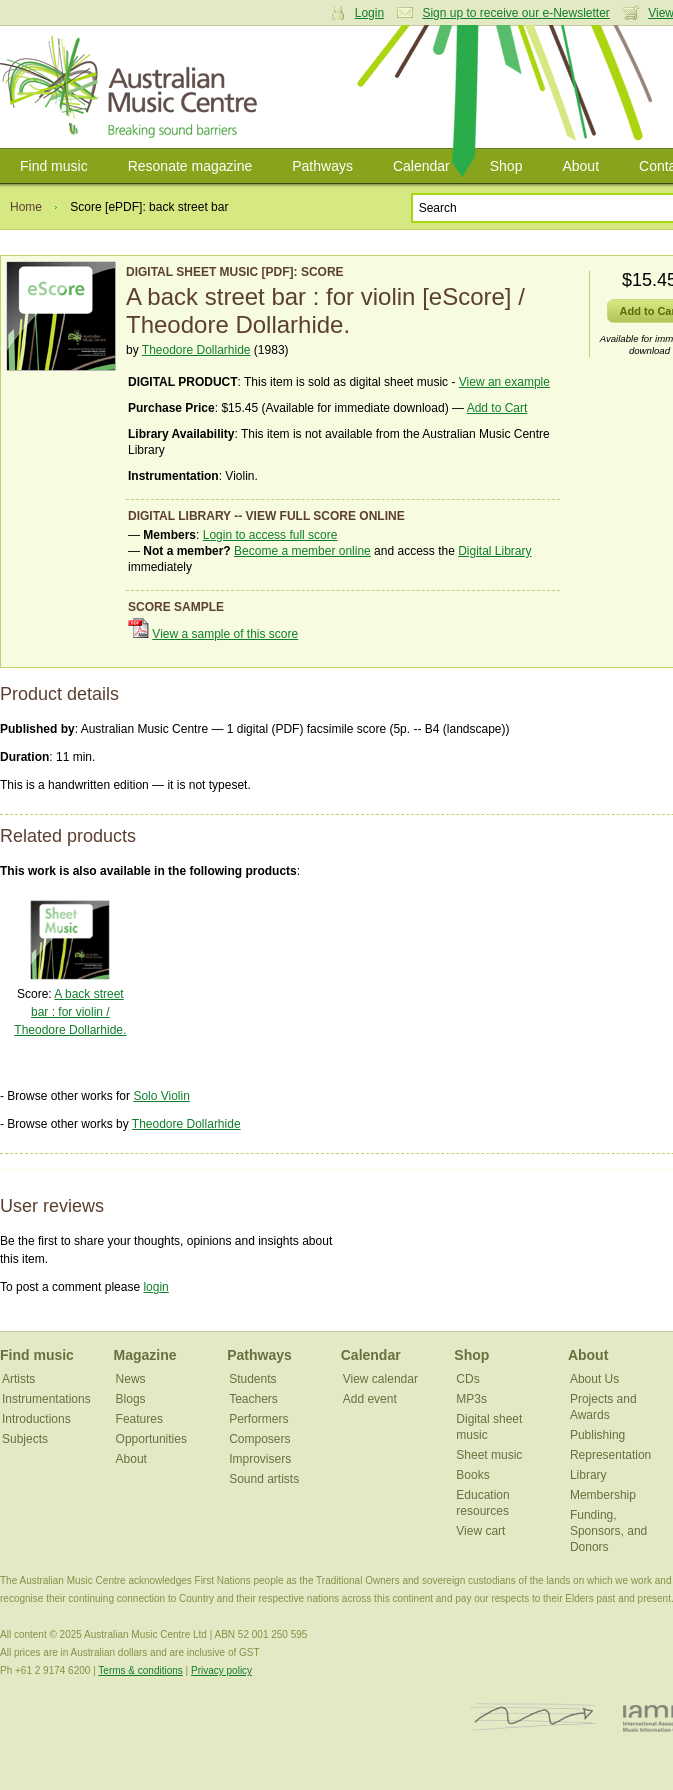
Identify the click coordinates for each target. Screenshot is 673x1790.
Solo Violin (161, 1096)
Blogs (131, 1399)
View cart (480, 1531)
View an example (504, 382)
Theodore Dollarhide (196, 350)
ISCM (533, 1717)
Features (139, 1419)
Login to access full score (270, 535)
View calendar (380, 1379)
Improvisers (260, 1459)
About (580, 166)
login (155, 1287)
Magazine (145, 1355)
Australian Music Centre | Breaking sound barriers (132, 87)
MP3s (471, 1399)
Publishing (597, 1435)
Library (588, 1475)
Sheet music (489, 1455)
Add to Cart (497, 408)
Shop (506, 166)
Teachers (253, 1399)
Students (252, 1379)
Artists (18, 1379)
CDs (467, 1379)
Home (26, 207)
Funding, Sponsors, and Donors (608, 1531)
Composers (259, 1439)
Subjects (25, 1439)
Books (472, 1475)
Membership (603, 1495)
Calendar (421, 166)
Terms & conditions (140, 1670)
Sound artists (264, 1479)
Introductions (36, 1419)
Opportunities (151, 1439)
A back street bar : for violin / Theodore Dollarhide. (70, 1012)
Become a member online (302, 551)
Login (369, 13)
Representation (610, 1455)
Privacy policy (221, 1670)
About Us (594, 1379)
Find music (54, 166)
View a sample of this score (225, 634)
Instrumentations (46, 1399)
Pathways (322, 166)
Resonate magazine (190, 166)
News (131, 1379)
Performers (258, 1419)
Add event (370, 1399)
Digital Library (494, 551)
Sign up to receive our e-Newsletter (515, 13)
